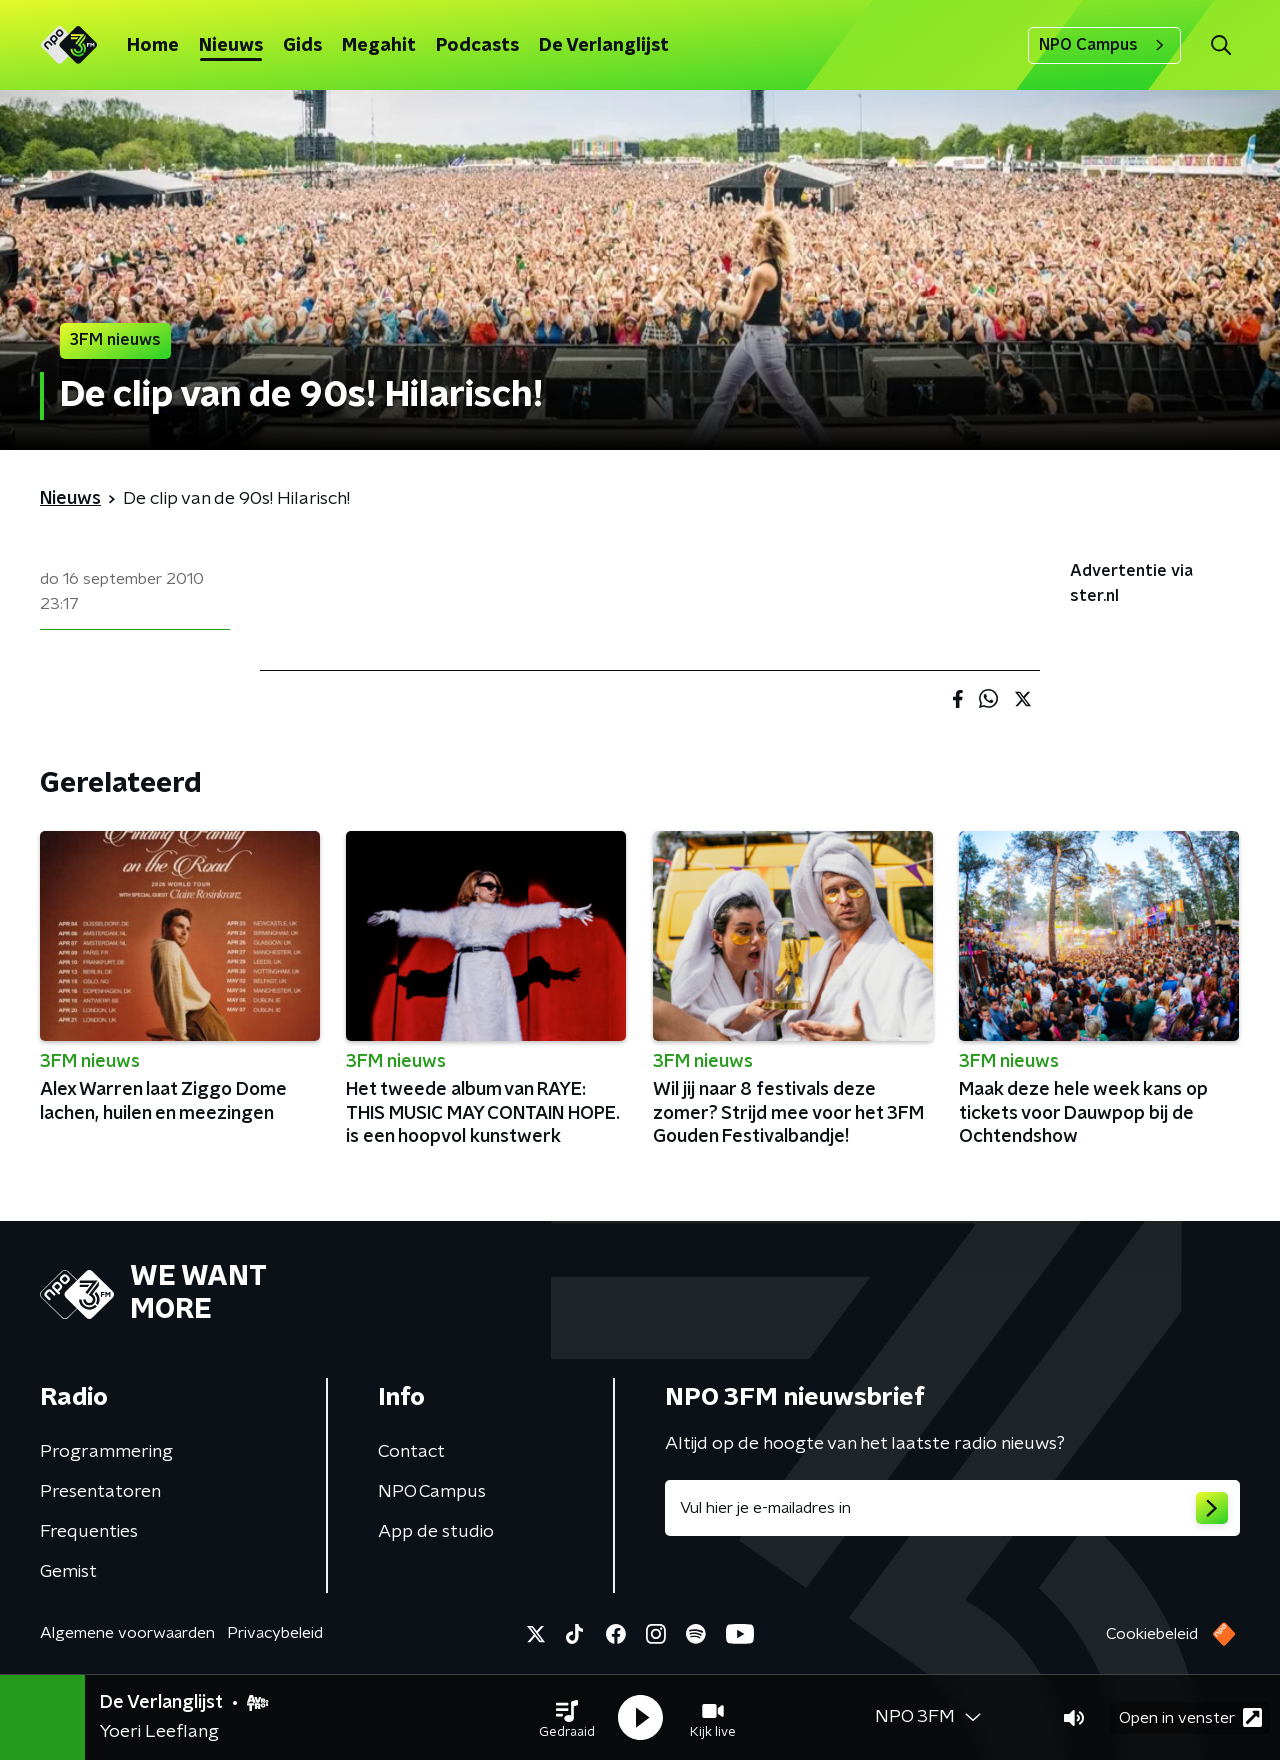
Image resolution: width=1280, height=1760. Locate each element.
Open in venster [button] (1190, 1717)
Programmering (106, 1452)
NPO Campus (1104, 45)
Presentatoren (100, 1492)
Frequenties (89, 1532)
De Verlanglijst (604, 46)
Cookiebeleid (1152, 1634)
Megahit (379, 46)
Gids (302, 46)
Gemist (68, 1572)
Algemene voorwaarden (127, 1633)
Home (153, 46)
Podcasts (477, 46)
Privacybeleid (275, 1633)
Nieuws (231, 46)
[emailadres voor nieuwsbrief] (952, 1508)
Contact (411, 1452)
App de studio (436, 1532)
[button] (567, 1718)
